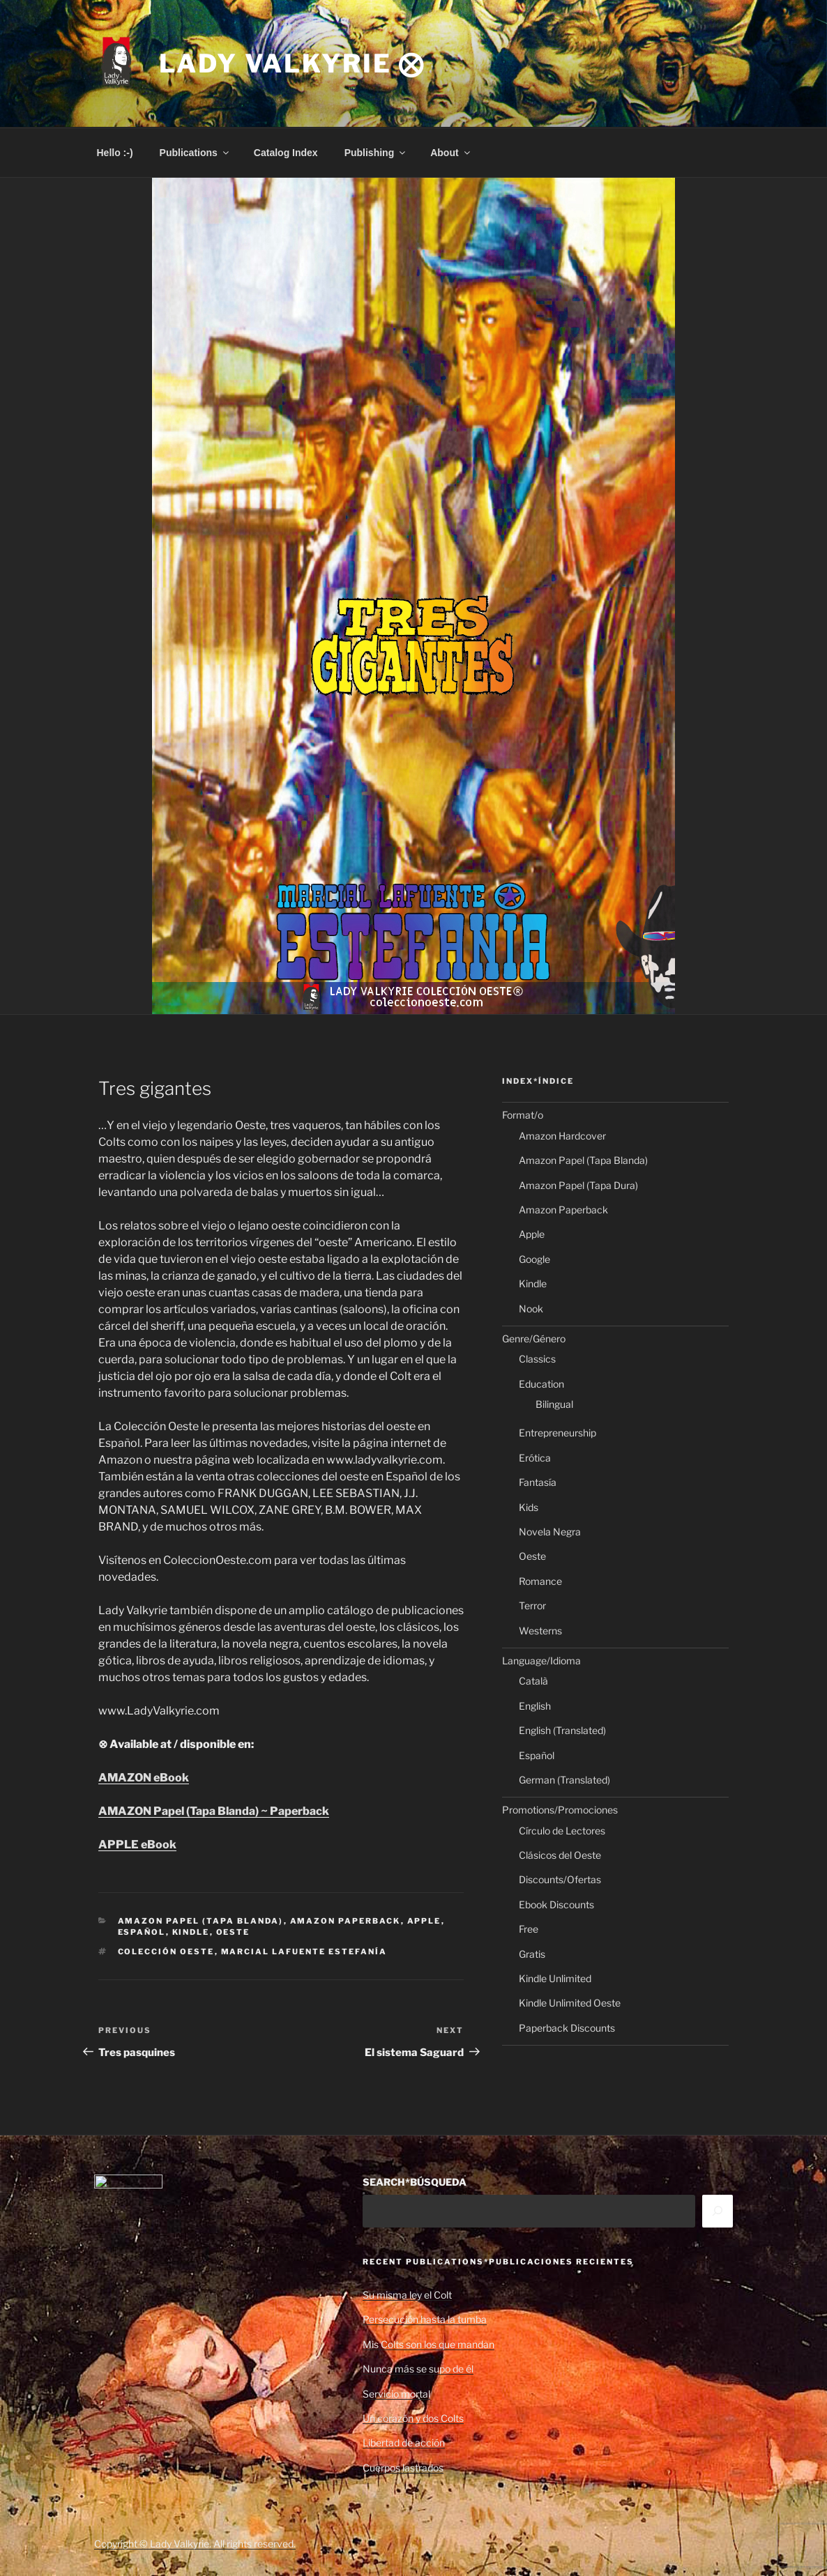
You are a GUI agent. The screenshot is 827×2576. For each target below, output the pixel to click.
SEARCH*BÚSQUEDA (414, 2182)
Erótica (535, 1458)
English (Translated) (562, 1730)
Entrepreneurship (557, 1433)
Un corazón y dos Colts (413, 2418)
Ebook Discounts (556, 1904)
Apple (424, 1921)
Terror (532, 1605)
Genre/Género (534, 1338)
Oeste (233, 1932)
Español (142, 1932)
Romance (540, 1581)
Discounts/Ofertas (560, 1879)
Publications (195, 152)
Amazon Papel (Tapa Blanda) (201, 1921)
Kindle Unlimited (555, 1978)
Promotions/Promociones (560, 1810)
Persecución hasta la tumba (425, 2319)
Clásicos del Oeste (560, 1855)
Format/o (522, 1115)
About (450, 152)
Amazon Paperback (345, 1921)
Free (528, 1929)
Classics (537, 1359)
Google (534, 1259)
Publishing (376, 152)
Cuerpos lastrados (403, 2468)
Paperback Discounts (567, 2028)
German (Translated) (564, 1780)
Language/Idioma (541, 1660)
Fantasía (537, 1482)
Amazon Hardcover (562, 1136)
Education (541, 1384)
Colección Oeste (166, 1951)
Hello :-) (115, 152)
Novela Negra (550, 1532)
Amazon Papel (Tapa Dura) (578, 1185)
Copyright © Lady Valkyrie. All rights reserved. (195, 2544)
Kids (528, 1507)
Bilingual (554, 1404)
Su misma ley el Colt (407, 2295)
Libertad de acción (404, 2442)
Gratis (532, 1954)
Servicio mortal (396, 2394)
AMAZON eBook (143, 1777)
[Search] (717, 2211)
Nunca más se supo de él (418, 2369)
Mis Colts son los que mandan (428, 2344)
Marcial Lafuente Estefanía (304, 1951)
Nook (531, 1308)
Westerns (540, 1630)
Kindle (191, 1932)
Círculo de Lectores (562, 1831)
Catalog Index (286, 152)
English (535, 1706)
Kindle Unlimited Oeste (570, 2003)
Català (533, 1681)
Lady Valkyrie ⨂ (292, 63)
